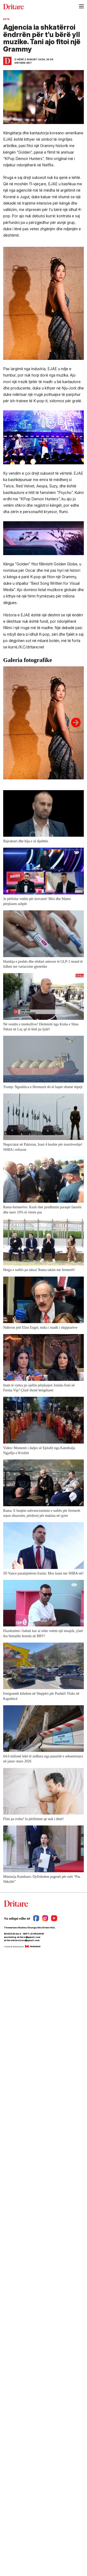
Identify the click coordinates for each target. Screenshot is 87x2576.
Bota (6, 19)
